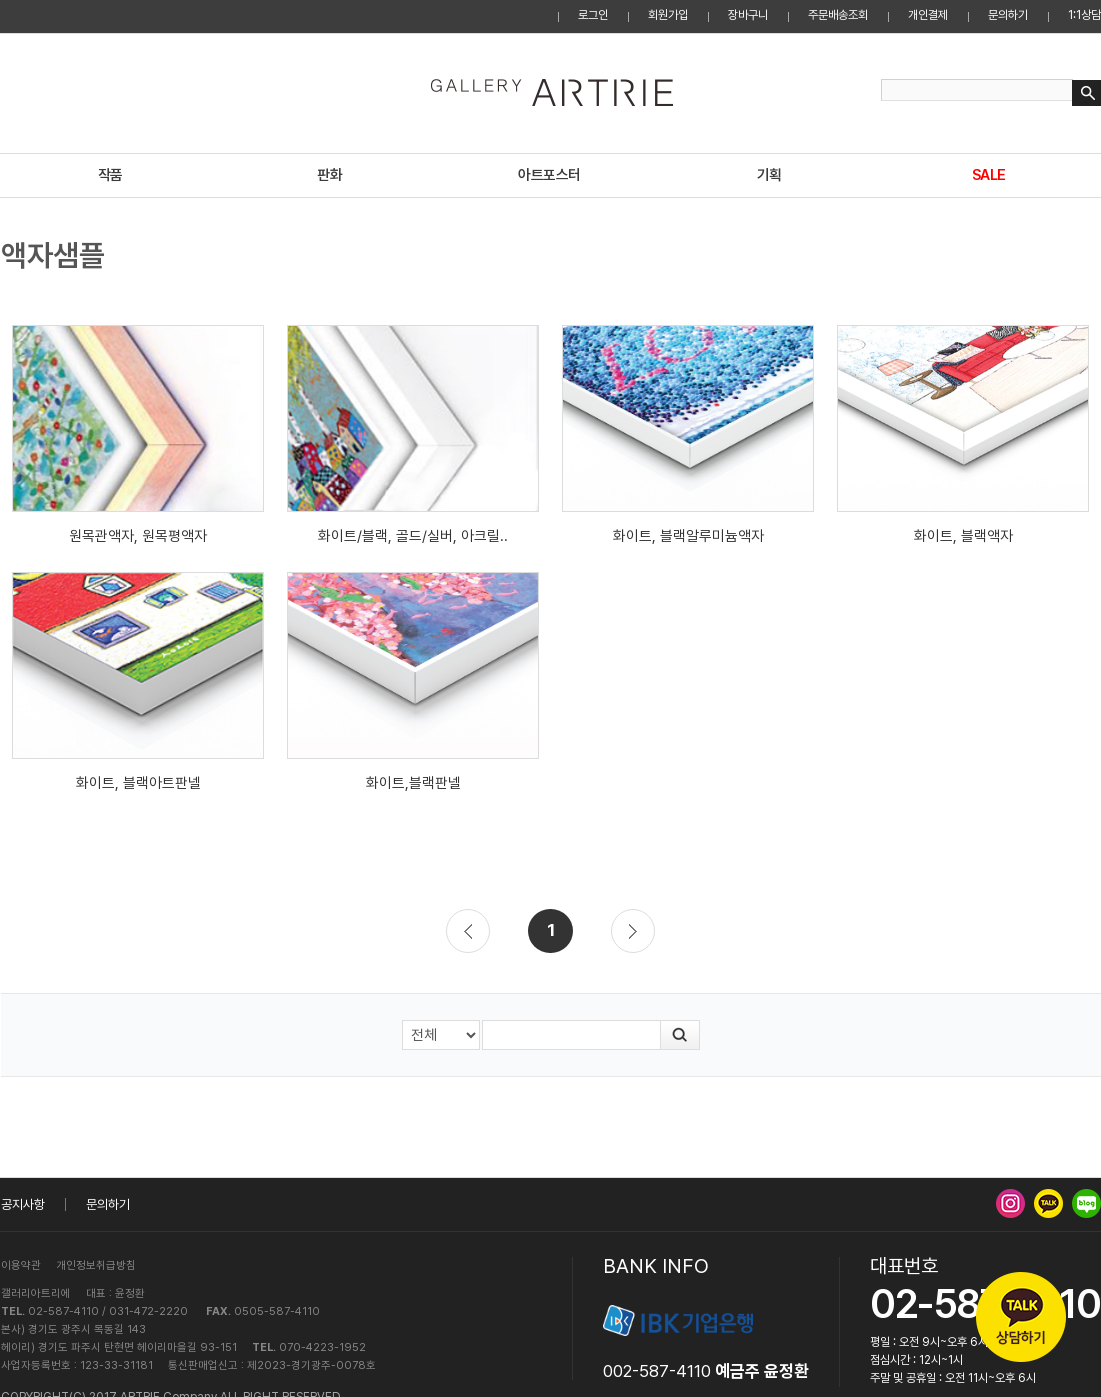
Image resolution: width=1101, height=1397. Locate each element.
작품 (110, 175)
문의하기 (1008, 15)
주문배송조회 (838, 15)
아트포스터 (549, 175)
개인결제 (928, 15)
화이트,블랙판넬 (413, 783)
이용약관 (21, 1265)
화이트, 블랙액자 (963, 536)
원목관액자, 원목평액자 (138, 536)
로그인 (593, 15)
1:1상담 (1084, 15)
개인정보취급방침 (96, 1265)
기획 (769, 175)
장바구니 (748, 15)
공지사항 (23, 1204)
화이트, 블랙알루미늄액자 (688, 536)
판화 (329, 175)
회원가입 (668, 15)
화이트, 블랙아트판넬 (138, 783)
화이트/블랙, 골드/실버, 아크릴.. (413, 536)
